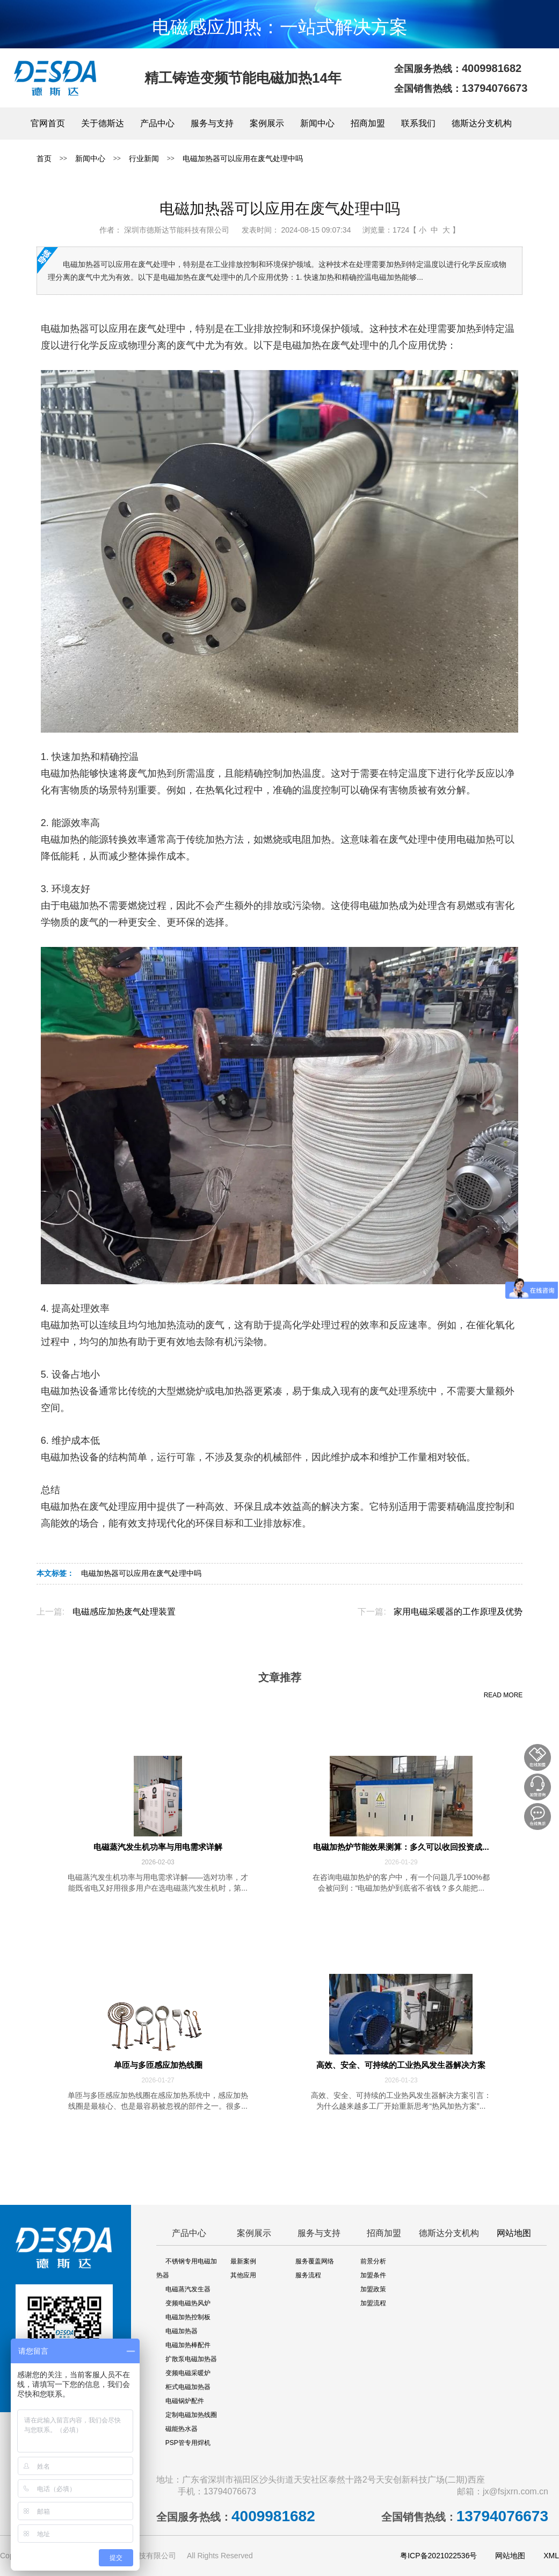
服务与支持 (212, 123)
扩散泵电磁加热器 (191, 2359)
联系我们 (418, 123)
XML (551, 2555)
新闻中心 (317, 123)
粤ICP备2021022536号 (438, 2555)
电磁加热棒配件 (187, 2345)
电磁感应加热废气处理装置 (124, 1611)
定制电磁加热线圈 (191, 2415)
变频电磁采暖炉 (187, 2373)
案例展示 (267, 123)
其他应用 (243, 2275)
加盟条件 (373, 2275)
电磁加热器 (181, 2331)
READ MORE (503, 1695)
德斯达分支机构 (482, 123)
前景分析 (373, 2261)
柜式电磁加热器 (187, 2387)
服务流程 (308, 2275)
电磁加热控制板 (187, 2317)
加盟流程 (373, 2303)
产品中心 (157, 123)
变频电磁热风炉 (187, 2303)
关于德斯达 (102, 123)
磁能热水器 (181, 2429)
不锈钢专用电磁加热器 (186, 2268)
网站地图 (514, 2233)
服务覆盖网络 (314, 2261)
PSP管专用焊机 (187, 2443)
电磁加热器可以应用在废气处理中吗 (243, 158)
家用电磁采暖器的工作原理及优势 (458, 1611)
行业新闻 (144, 158)
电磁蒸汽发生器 (187, 2289)
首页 (44, 158)
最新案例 (243, 2261)
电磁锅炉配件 (184, 2401)
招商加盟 (368, 123)
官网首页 (48, 123)
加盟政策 (373, 2289)
